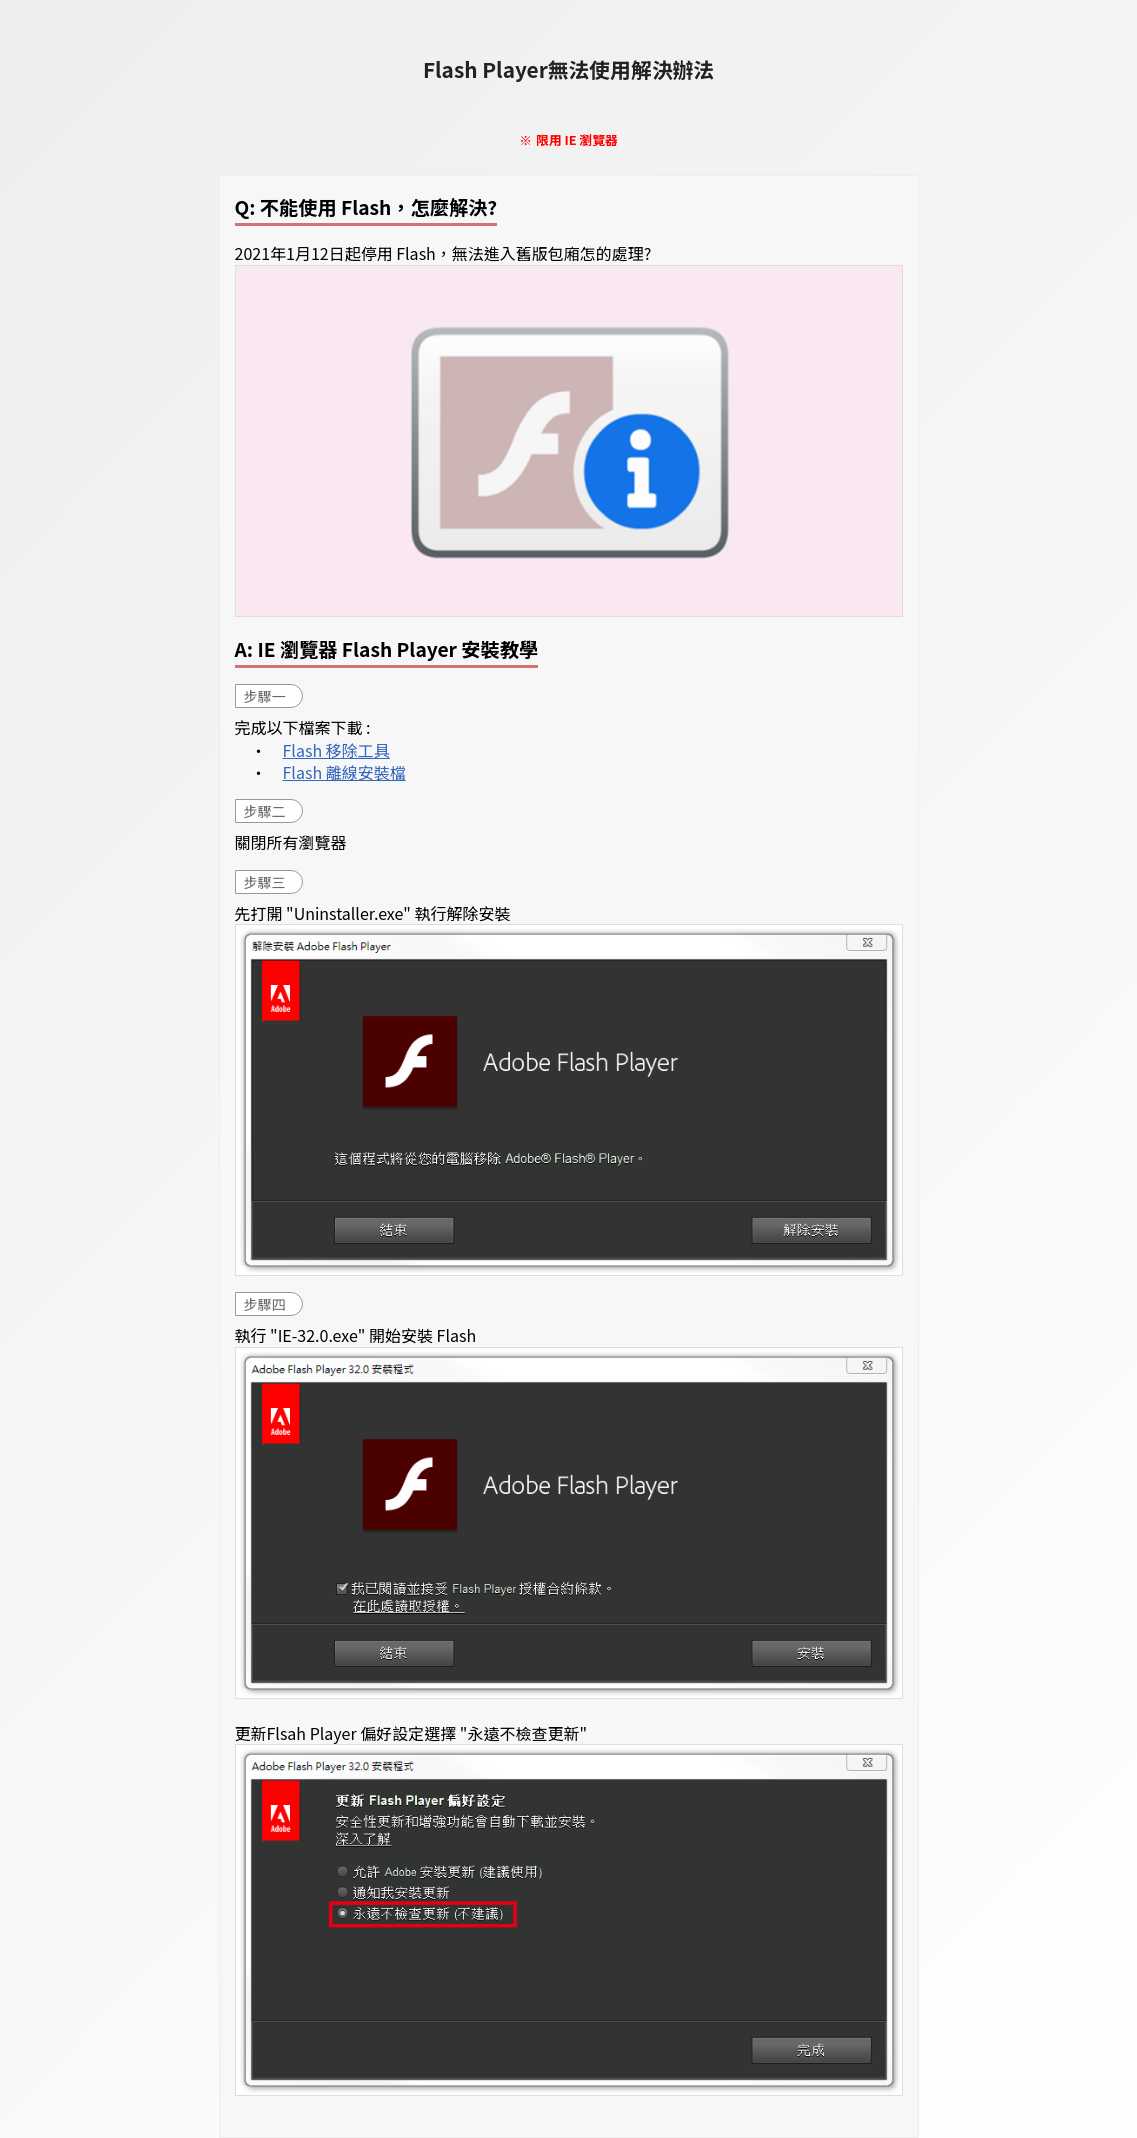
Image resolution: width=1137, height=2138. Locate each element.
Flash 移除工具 (336, 750)
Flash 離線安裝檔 (344, 772)
